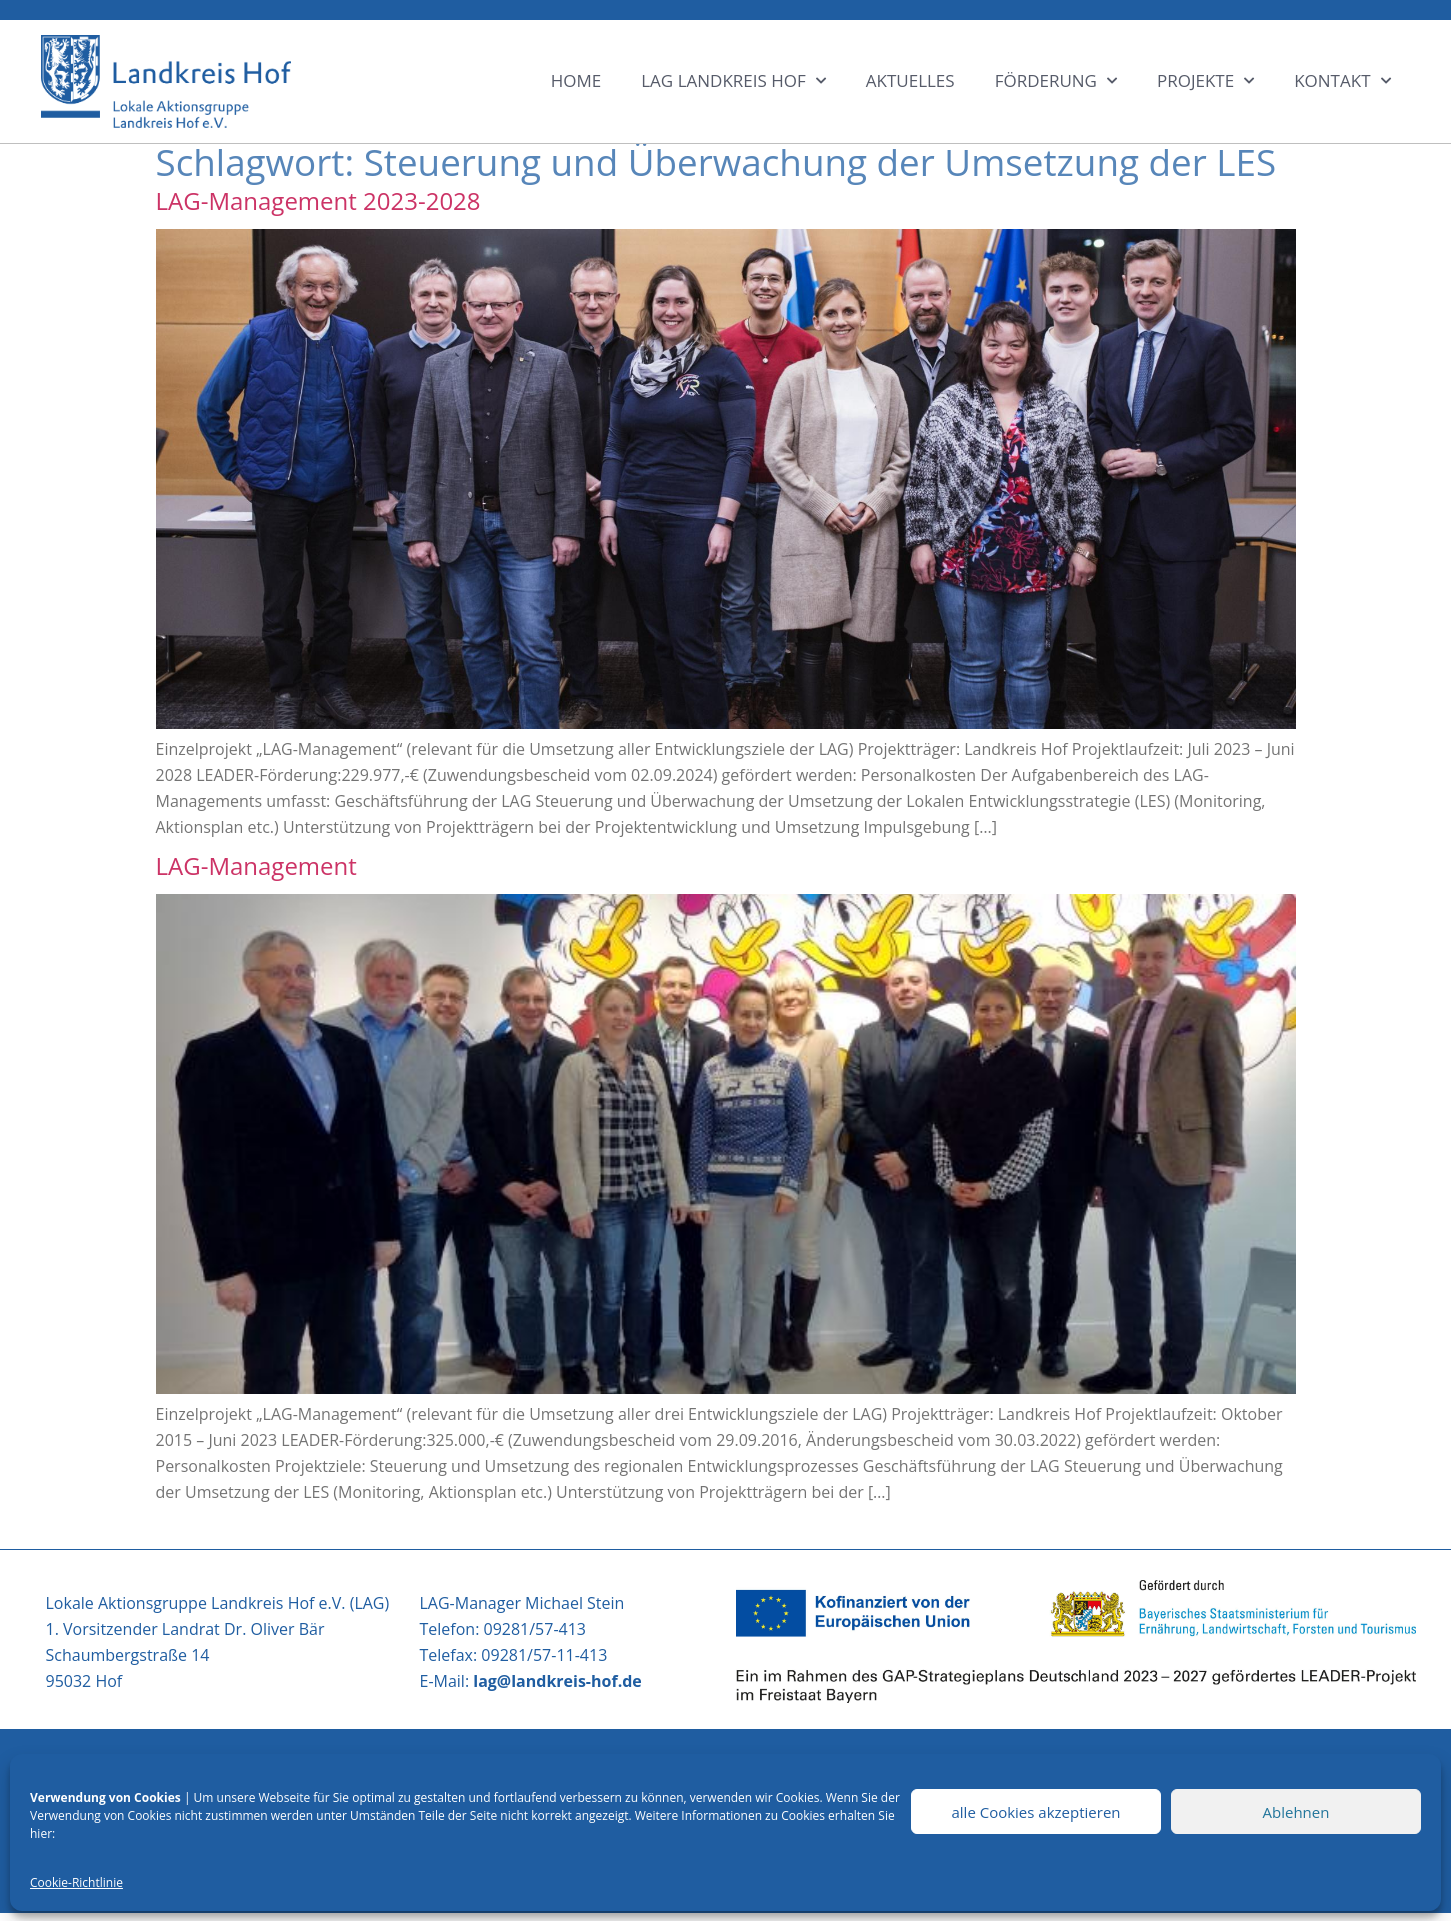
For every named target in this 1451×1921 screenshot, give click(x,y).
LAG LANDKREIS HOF (733, 81)
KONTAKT (1342, 81)
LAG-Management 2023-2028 (318, 200)
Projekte (1205, 81)
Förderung (1056, 81)
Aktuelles (910, 80)
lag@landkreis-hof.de (557, 1681)
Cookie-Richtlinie (76, 1882)
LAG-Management (256, 865)
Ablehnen (1296, 1812)
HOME (576, 80)
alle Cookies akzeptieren (1035, 1812)
